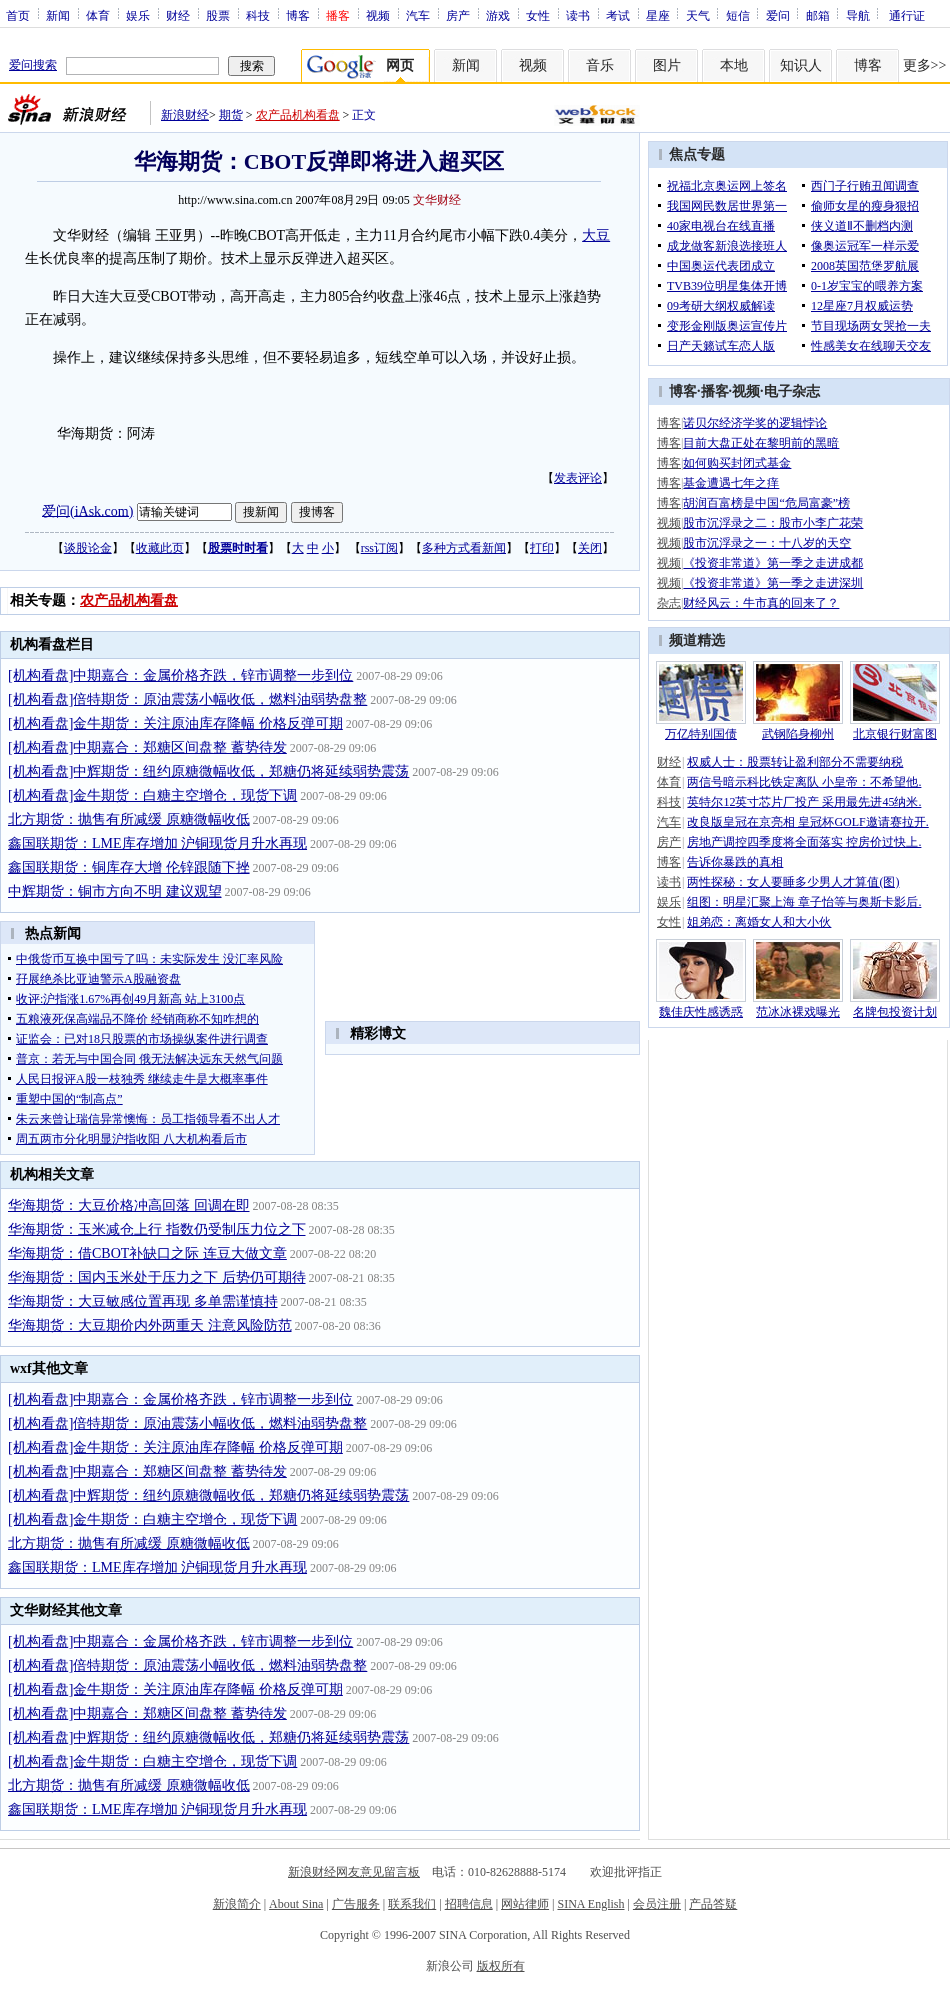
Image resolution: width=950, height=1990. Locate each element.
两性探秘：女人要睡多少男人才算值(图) (793, 882)
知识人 (801, 65)
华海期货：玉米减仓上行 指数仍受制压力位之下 (157, 1229)
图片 (667, 65)
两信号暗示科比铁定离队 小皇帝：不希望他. (804, 782)
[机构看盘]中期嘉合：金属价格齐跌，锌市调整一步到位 (180, 675)
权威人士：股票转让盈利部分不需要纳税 (795, 762)
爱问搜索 (33, 65)
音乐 (600, 65)
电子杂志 (792, 391)
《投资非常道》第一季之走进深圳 (773, 583)
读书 (578, 15)
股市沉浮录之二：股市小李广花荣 (773, 523)
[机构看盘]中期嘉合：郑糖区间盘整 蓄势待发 (147, 747)
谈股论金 (88, 548)
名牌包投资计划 (895, 1012)
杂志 (669, 603)
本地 (734, 65)
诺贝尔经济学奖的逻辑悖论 (755, 423)
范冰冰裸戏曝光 (798, 1012)
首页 (18, 15)
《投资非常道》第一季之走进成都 (773, 563)
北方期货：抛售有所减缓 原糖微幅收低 (129, 819)
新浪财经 (185, 115)
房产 (458, 15)
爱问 (778, 15)
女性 (538, 15)
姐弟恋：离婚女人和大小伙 (759, 922)
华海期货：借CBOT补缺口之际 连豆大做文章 (147, 1253)
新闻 (58, 15)
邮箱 (818, 15)
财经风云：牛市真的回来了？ (761, 603)
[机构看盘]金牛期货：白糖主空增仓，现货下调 (152, 795)
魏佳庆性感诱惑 (701, 1012)
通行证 (907, 15)
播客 (715, 391)
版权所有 (501, 1966)
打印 (542, 548)
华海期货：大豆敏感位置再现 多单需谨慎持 (143, 1301)
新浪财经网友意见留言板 (354, 1872)
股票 (218, 15)
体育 (98, 15)
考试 (618, 15)
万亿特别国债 (701, 734)
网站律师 (525, 1904)
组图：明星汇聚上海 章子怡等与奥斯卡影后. (804, 902)
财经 (178, 15)
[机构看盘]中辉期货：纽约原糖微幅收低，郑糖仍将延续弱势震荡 (208, 771)
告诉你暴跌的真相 (735, 862)
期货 (231, 115)
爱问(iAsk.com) (87, 510)
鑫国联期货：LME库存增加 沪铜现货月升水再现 (157, 843)
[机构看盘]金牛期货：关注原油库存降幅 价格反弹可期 (175, 723)
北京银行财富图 (895, 734)
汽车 (418, 15)
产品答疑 (713, 1904)
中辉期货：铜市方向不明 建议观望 (115, 891)
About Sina (296, 1904)
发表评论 (578, 478)
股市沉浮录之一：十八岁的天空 (767, 543)
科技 (258, 15)
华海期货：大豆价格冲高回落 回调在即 (129, 1205)
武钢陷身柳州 (798, 734)
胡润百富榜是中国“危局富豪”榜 (766, 503)
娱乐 (138, 15)
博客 (298, 15)
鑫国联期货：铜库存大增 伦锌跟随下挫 (129, 867)
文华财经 (437, 200)
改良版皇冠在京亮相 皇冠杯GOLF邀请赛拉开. (807, 822)
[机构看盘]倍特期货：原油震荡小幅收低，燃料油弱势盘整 (187, 699)
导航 (858, 15)
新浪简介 (237, 1904)
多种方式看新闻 (464, 548)
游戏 (498, 15)
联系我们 (412, 1904)
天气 (698, 15)
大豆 (596, 235)
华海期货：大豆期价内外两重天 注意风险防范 (150, 1325)
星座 (658, 15)
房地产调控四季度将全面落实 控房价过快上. (804, 842)
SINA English (590, 1904)
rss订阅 (379, 548)
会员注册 (657, 1904)
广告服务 (356, 1904)
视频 (378, 15)
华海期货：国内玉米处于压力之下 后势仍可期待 (157, 1277)
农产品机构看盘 (298, 115)
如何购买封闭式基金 (737, 463)
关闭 (590, 548)
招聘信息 (469, 1904)
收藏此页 (160, 548)
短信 (738, 15)
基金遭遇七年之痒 (731, 483)
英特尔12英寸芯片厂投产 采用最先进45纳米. (804, 802)
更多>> (925, 65)
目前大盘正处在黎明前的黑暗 (761, 443)
